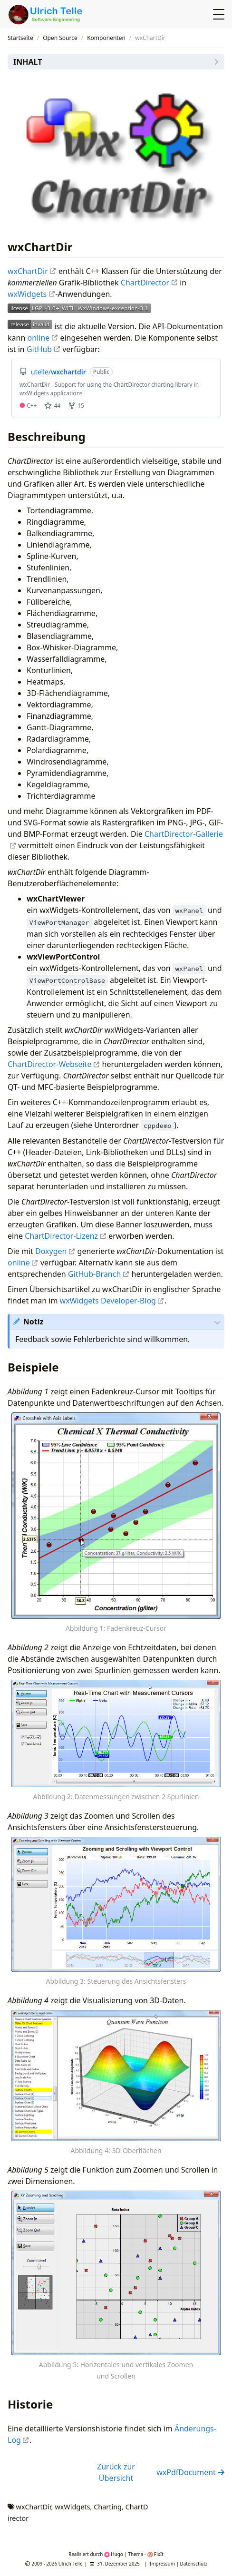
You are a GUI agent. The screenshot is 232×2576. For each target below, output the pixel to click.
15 (76, 406)
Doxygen (55, 1251)
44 (52, 406)
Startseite (20, 38)
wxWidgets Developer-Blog (112, 1300)
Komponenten (106, 38)
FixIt (155, 2554)
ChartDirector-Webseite (54, 1064)
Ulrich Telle (70, 2563)
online (42, 338)
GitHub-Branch (98, 1274)
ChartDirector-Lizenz (65, 1236)
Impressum (162, 2563)
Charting (108, 2506)
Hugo (113, 2554)
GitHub (43, 349)
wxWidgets (31, 294)
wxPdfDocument (190, 2472)
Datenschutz (194, 2563)
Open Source (60, 38)
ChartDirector (149, 282)
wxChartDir (32, 271)
